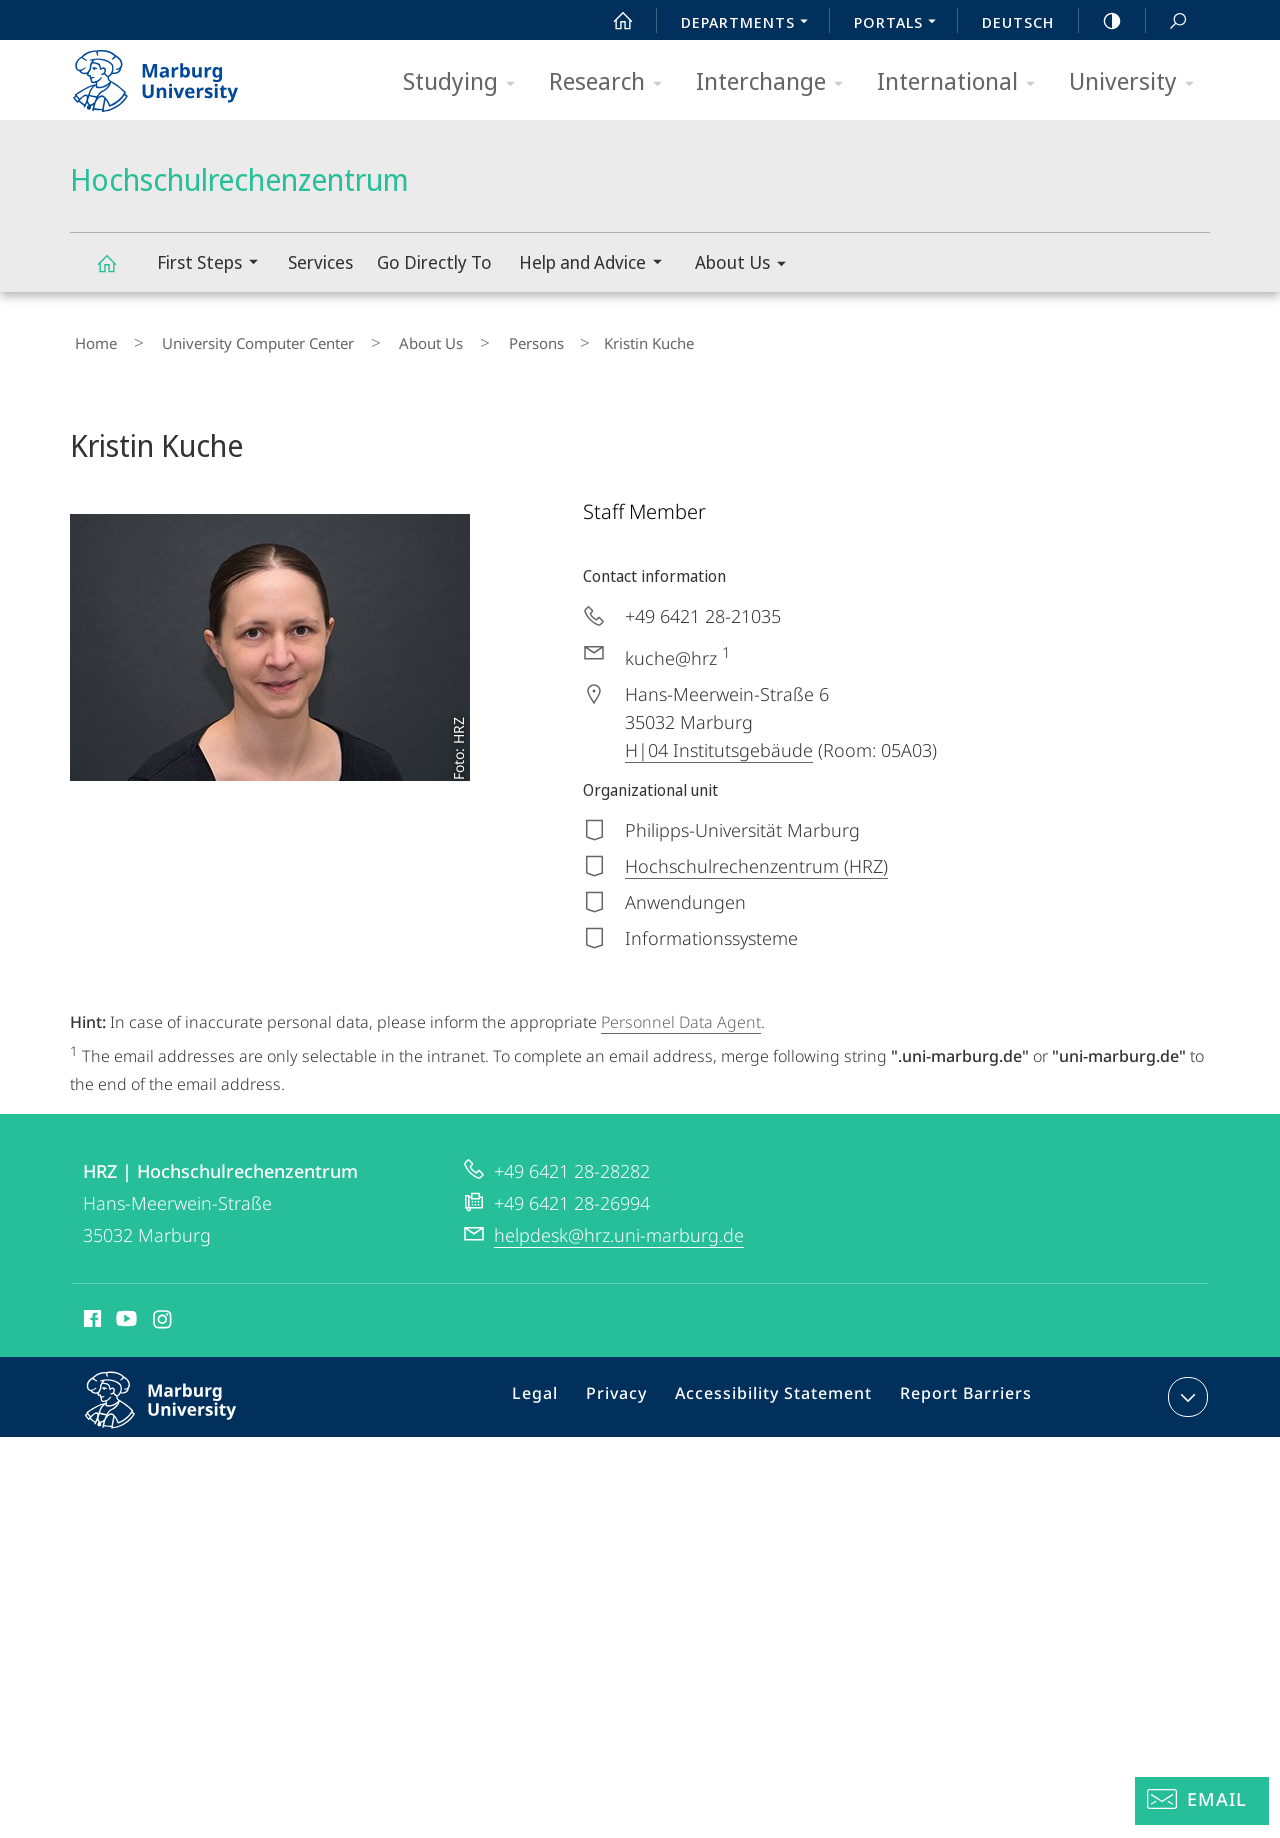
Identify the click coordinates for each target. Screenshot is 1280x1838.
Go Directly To (434, 262)
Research (612, 82)
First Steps (214, 264)
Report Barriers (960, 1391)
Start (612, 21)
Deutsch (1018, 22)
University (1138, 82)
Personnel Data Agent (681, 1013)
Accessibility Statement (781, 1391)
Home (91, 339)
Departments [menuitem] (750, 24)
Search (1167, 21)
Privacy (635, 1391)
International (962, 82)
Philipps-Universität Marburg (182, 1406)
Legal (561, 1391)
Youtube (124, 1312)
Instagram (163, 1312)
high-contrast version (1101, 21)
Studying (465, 82)
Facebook (90, 1312)
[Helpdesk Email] (1202, 1801)
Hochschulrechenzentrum (118, 272)
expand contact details (1185, 1387)
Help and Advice (597, 264)
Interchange (776, 82)
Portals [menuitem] (900, 24)
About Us (747, 265)
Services (320, 262)
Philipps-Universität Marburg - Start (177, 74)
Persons (473, 339)
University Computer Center (234, 339)
